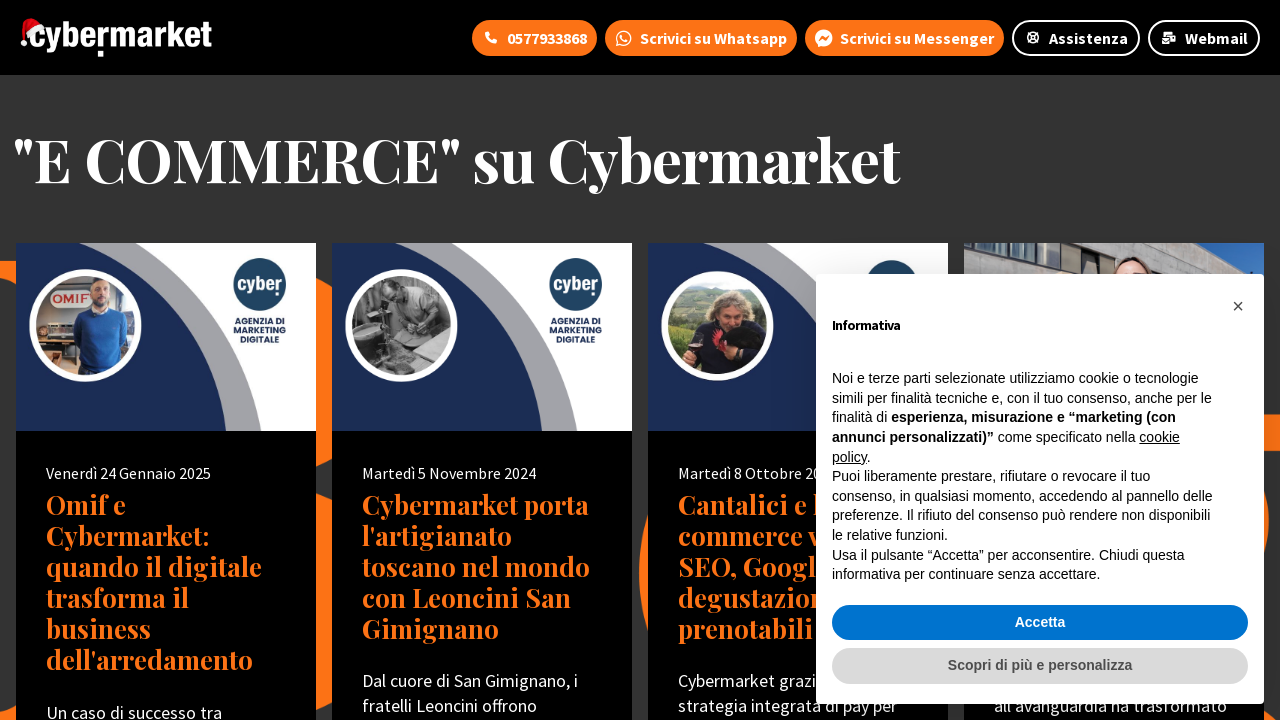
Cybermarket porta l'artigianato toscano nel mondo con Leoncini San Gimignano (476, 567)
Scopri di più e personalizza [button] (1040, 665)
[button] (1238, 306)
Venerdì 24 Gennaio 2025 (128, 473)
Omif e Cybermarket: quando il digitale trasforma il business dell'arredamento (154, 582)
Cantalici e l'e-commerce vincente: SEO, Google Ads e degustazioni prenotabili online (797, 567)
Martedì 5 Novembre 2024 (449, 473)
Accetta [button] (1040, 622)
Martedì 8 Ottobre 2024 (757, 473)
